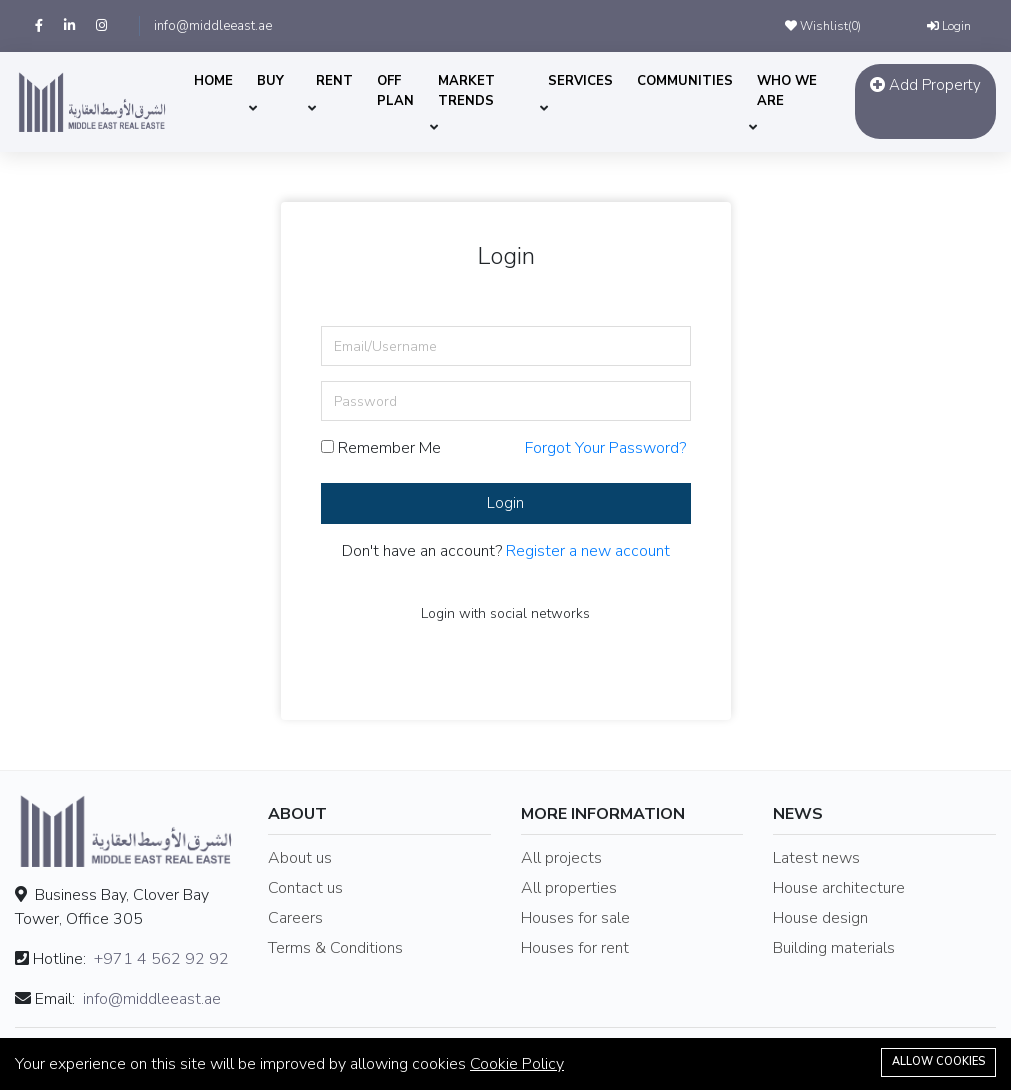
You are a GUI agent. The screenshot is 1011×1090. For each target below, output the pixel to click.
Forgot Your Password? (605, 448)
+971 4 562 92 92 (161, 959)
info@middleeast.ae (213, 26)
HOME (213, 81)
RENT (334, 81)
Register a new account (588, 551)
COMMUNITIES (685, 81)
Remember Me (381, 448)
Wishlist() (823, 26)
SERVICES (580, 81)
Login (949, 26)
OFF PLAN (395, 91)
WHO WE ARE (787, 91)
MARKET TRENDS (466, 91)
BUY (270, 81)
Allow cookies (938, 1061)
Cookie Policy (517, 1064)
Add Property (925, 85)
